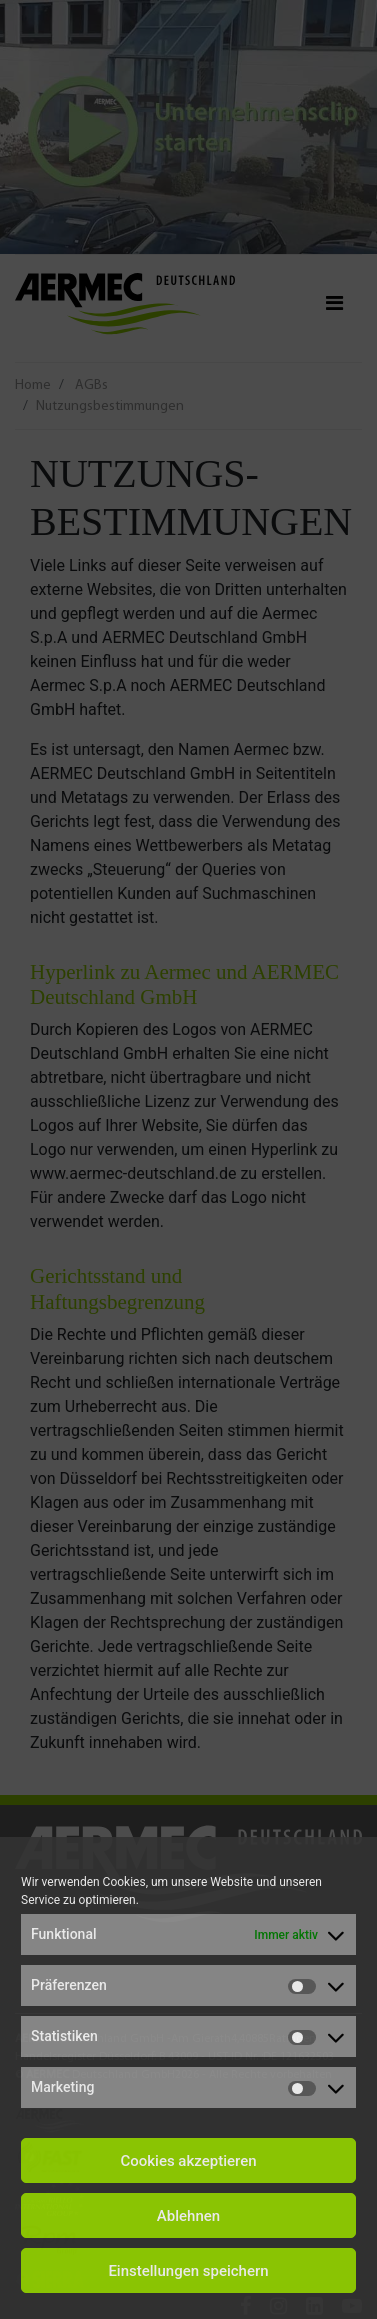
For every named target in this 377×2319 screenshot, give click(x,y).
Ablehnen (188, 2216)
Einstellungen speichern (188, 2271)
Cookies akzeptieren (188, 2161)
